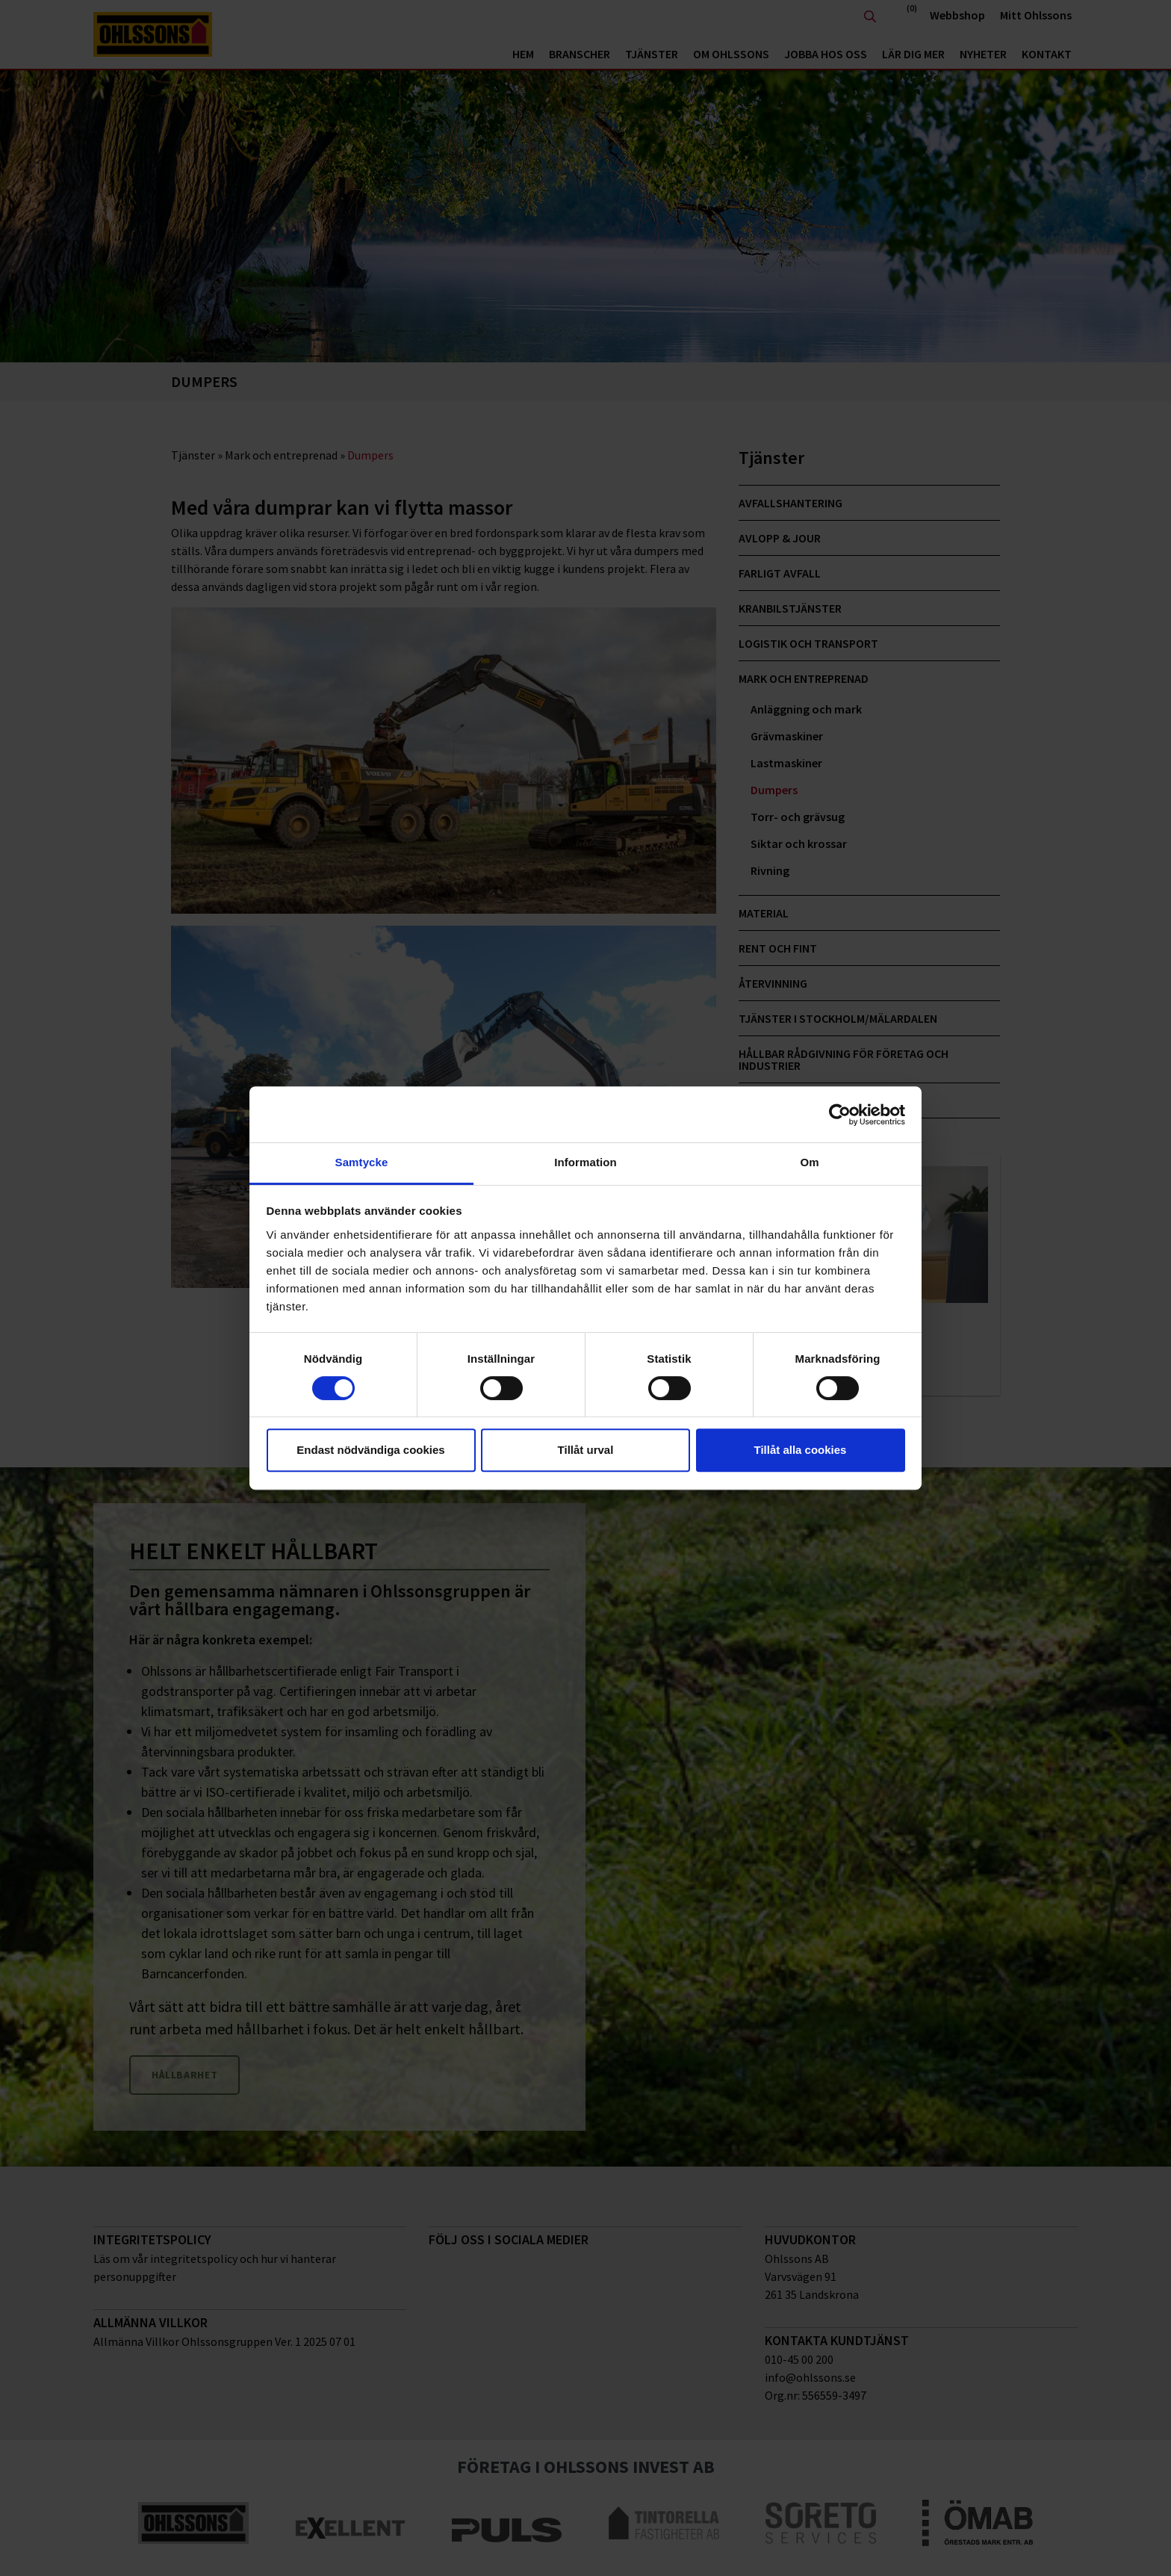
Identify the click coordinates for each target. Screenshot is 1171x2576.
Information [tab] (585, 1162)
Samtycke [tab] (361, 1162)
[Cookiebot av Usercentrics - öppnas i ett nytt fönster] (839, 1114)
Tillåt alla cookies (800, 1449)
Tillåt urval (586, 1449)
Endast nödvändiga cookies (370, 1449)
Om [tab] (809, 1162)
